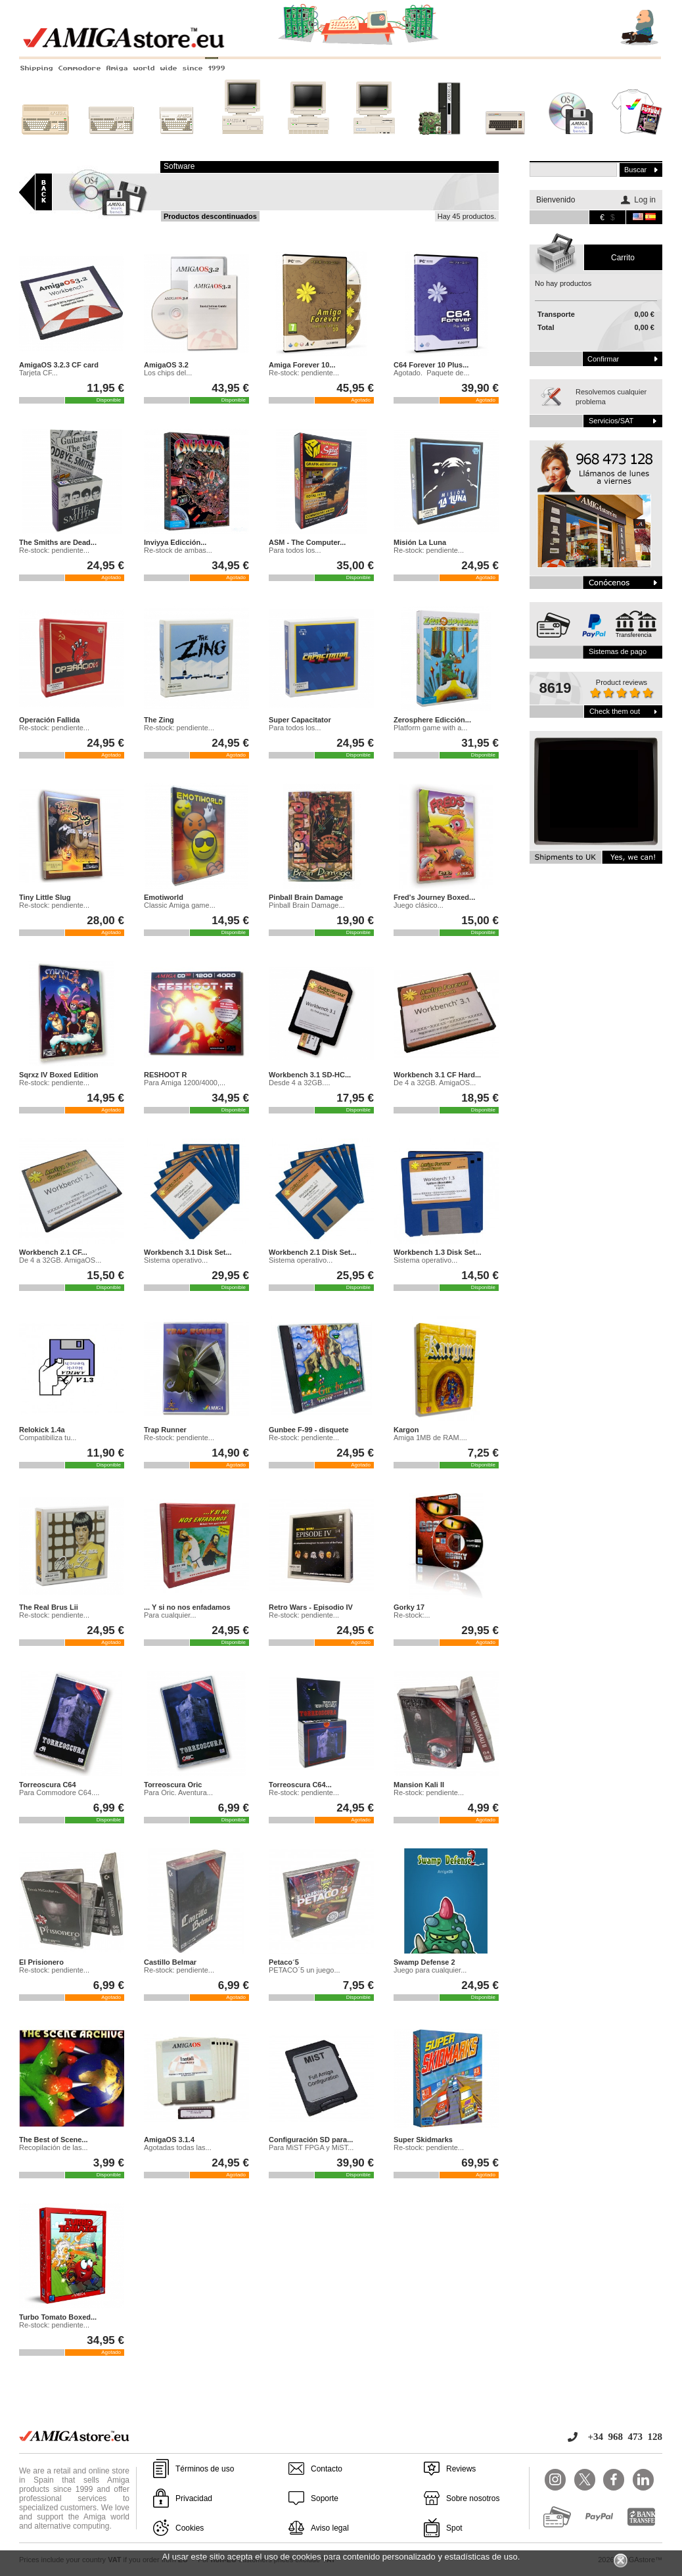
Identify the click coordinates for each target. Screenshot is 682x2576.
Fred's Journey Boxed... (434, 897)
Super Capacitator (300, 720)
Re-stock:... (412, 1615)
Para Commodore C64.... (59, 1792)
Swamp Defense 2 (424, 1962)
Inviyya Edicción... (175, 542)
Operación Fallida (49, 720)
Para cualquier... (170, 1615)
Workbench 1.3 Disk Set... (438, 1252)
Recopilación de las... (53, 2147)
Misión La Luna (420, 542)
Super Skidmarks (423, 2139)
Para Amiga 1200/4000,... (184, 1083)
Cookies (189, 2528)
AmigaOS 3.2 (166, 365)
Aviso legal (330, 2528)
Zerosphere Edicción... (432, 720)
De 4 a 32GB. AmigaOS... (435, 1083)
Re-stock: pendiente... (304, 373)
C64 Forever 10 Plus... (431, 365)
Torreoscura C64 (47, 1785)
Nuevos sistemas (439, 142)
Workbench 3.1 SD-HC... (310, 1075)
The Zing (159, 720)
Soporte (324, 2498)
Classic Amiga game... (180, 905)
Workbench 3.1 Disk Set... (188, 1252)
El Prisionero (41, 1962)
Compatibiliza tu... (47, 1437)
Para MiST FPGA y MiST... (311, 2147)
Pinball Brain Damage (306, 897)
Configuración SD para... (311, 2139)
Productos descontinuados (210, 216)
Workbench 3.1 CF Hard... (437, 1075)
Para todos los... (295, 550)
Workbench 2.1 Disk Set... (313, 1252)
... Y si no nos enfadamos (187, 1607)
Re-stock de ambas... (178, 550)
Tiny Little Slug (45, 897)
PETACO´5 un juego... (304, 1970)
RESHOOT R (165, 1075)
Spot (454, 2528)
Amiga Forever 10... (302, 365)
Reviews (461, 2468)
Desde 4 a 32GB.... (299, 1083)
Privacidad (193, 2498)
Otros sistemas (505, 142)
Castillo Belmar (170, 1962)
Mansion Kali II (419, 1785)
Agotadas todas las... (178, 2147)
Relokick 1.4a (42, 1430)
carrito (623, 257)
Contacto (326, 2468)
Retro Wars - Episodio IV (311, 1607)
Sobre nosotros (472, 2498)
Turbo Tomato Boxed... (58, 2317)
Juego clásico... (418, 905)
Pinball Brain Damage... (307, 905)
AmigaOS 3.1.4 (169, 2139)
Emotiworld (163, 897)
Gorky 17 (409, 1607)
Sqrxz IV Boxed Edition (58, 1075)
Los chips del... (168, 373)
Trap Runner (165, 1430)
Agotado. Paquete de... (432, 373)
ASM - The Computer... (307, 542)
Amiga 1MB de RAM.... (430, 1437)
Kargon (406, 1430)
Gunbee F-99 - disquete (309, 1430)
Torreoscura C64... (300, 1785)
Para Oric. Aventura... (178, 1792)
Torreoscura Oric (173, 1785)
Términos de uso (204, 2468)
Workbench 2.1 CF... (53, 1252)
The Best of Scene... (53, 2139)
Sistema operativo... (176, 1260)
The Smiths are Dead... (58, 542)
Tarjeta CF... (38, 373)
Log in (645, 199)
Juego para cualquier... (430, 1970)
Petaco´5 (284, 1962)
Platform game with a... (431, 728)
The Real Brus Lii (48, 1607)
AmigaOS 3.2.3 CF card (59, 365)
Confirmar (603, 359)
